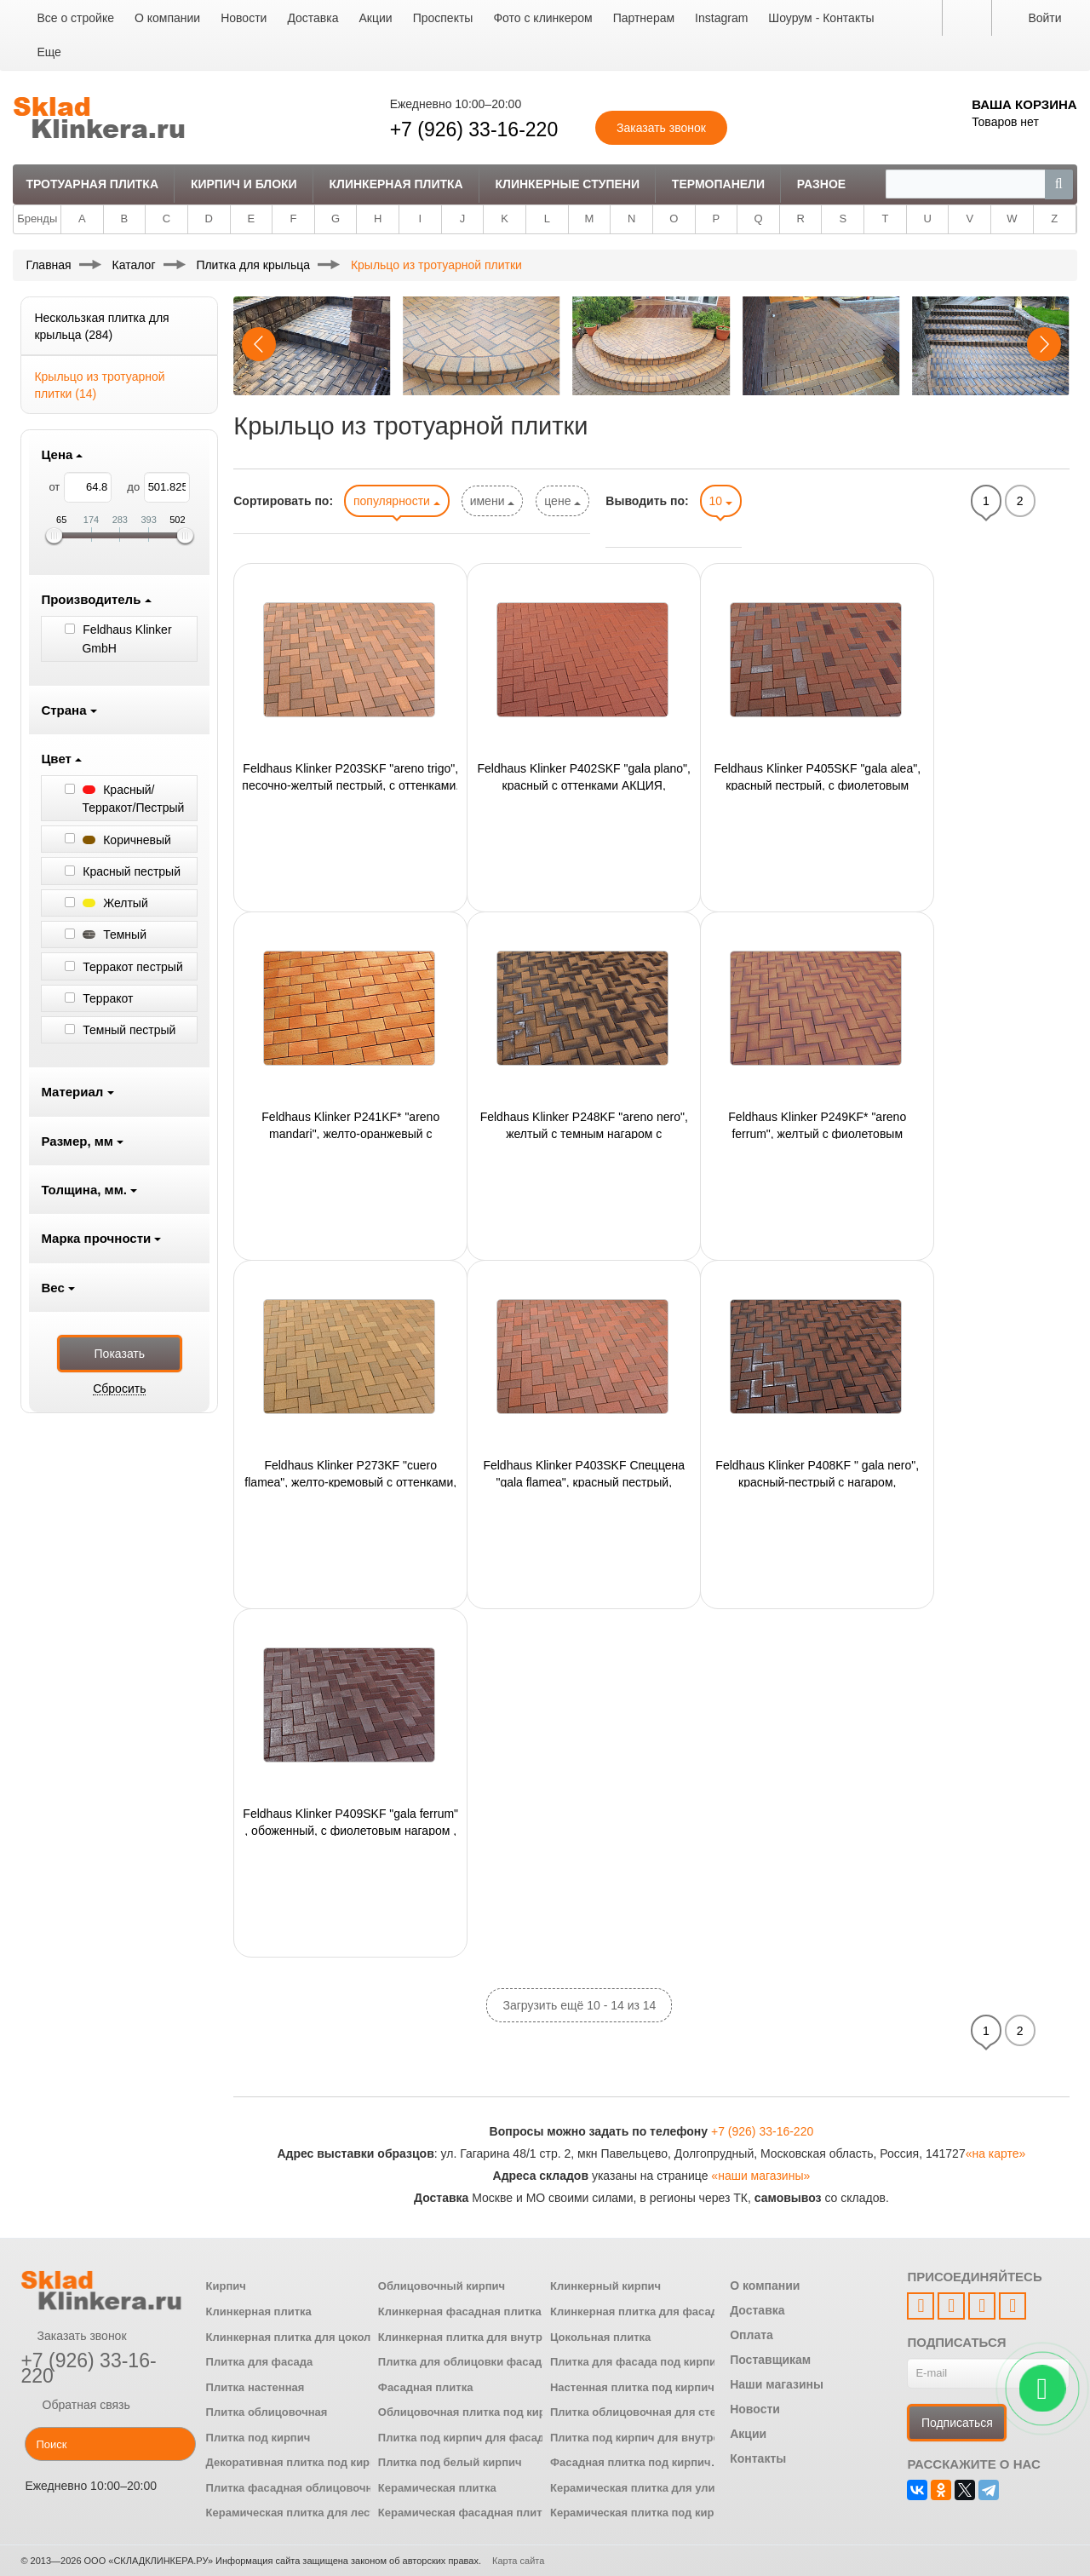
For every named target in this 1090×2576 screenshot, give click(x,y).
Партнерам (643, 18)
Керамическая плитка (437, 2487)
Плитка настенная (255, 2387)
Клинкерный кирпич (605, 2286)
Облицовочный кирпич (441, 2286)
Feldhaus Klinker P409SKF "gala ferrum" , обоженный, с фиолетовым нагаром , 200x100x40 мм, (350, 1821)
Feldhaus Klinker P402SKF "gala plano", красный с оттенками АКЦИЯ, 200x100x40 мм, (584, 776)
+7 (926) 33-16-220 (474, 129)
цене (562, 501)
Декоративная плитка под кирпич (298, 2462)
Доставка (312, 18)
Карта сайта (518, 2561)
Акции (376, 18)
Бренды (37, 218)
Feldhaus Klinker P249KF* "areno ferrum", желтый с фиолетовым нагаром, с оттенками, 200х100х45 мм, (817, 1124)
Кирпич (226, 2286)
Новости (244, 18)
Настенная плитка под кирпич (632, 2387)
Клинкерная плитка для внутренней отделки (500, 2337)
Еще (49, 52)
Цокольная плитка (600, 2337)
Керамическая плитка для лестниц (301, 2512)
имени (492, 501)
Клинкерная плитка (396, 184)
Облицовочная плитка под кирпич (471, 2412)
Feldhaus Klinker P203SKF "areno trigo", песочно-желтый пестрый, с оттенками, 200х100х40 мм (350, 776)
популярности (396, 501)
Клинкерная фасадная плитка (460, 2311)
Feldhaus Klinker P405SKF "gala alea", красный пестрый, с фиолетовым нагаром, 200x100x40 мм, (817, 776)
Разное (821, 184)
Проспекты (443, 18)
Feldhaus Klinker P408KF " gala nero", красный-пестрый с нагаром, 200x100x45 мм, (817, 1472)
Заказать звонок (73, 2336)
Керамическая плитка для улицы (640, 2487)
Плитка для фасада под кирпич (636, 2361)
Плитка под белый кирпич (450, 2462)
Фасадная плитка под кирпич (630, 2462)
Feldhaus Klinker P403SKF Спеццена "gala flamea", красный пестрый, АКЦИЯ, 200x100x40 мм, (584, 1472)
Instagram (721, 18)
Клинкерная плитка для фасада (637, 2311)
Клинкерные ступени (568, 184)
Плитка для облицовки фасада (463, 2361)
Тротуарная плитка (92, 184)
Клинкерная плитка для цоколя (291, 2337)
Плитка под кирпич (258, 2437)
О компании (167, 18)
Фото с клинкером (542, 18)
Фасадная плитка (425, 2387)
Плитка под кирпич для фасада (464, 2437)
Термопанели (718, 184)
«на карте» (996, 2153)
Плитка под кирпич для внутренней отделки (671, 2437)
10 (720, 501)
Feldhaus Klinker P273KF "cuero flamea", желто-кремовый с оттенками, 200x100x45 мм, (350, 1472)
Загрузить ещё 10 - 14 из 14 (579, 2005)
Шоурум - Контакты (821, 18)
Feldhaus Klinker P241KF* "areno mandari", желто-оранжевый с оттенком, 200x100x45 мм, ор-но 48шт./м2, (350, 1124)
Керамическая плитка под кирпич (642, 2512)
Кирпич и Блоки (244, 184)
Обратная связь (74, 2405)
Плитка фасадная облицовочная (296, 2487)
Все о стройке (75, 18)
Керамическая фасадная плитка (466, 2512)
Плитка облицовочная (267, 2412)
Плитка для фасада (259, 2361)
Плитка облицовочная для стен (636, 2412)
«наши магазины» (760, 2175)
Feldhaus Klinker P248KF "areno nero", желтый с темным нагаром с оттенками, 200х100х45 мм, (584, 1124)
